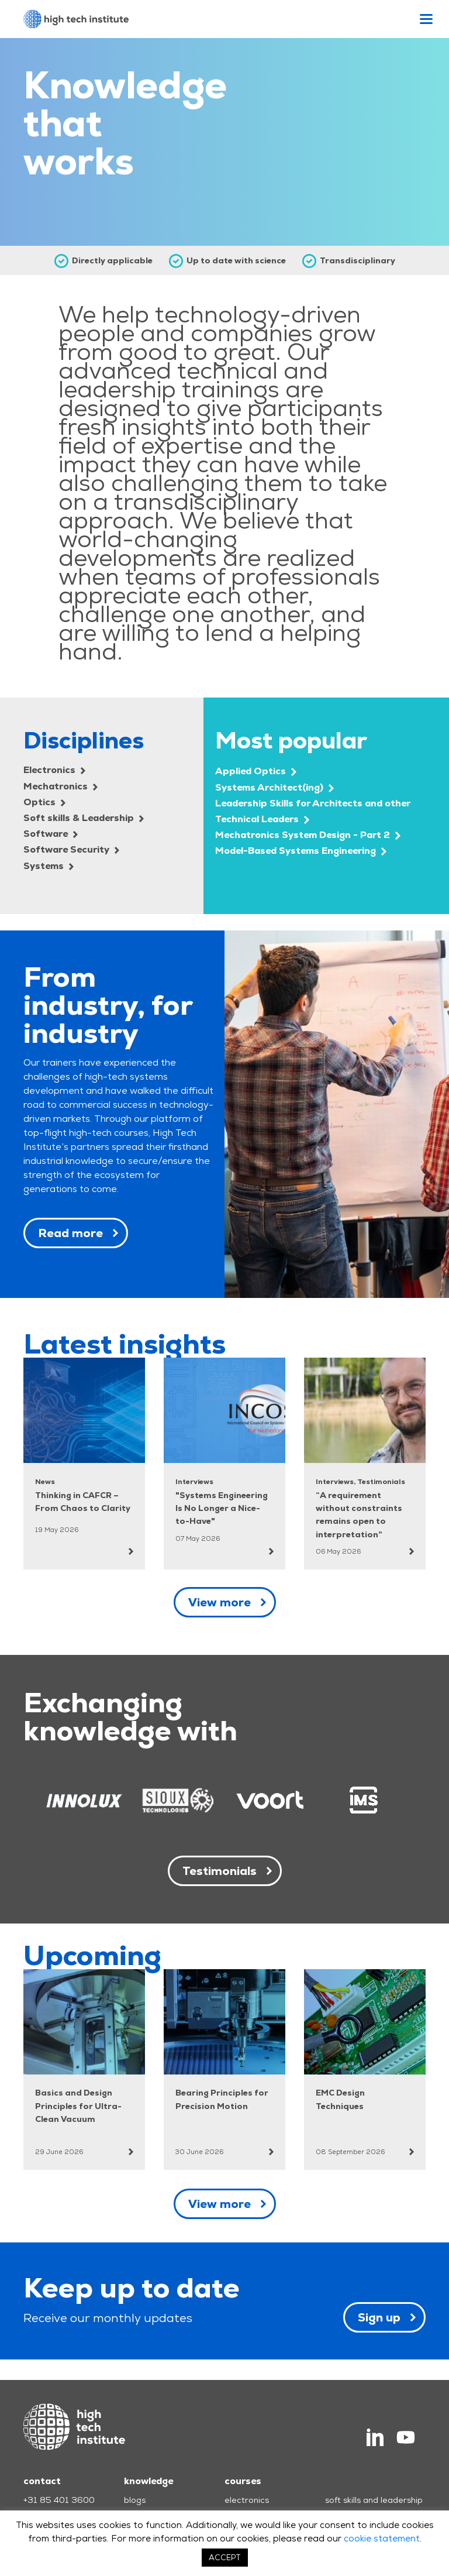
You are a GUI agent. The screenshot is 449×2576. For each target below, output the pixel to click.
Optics (44, 802)
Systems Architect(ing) (274, 787)
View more (219, 1602)
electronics (246, 2500)
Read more (70, 1233)
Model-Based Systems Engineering (300, 850)
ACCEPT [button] (225, 2558)
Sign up (379, 2317)
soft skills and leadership (374, 2500)
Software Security (71, 849)
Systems (48, 866)
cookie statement (382, 2538)
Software (50, 833)
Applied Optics (255, 771)
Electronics (54, 770)
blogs (135, 2500)
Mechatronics (60, 786)
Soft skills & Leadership (83, 818)
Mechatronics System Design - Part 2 (307, 835)
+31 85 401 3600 (59, 2500)
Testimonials (219, 1870)
